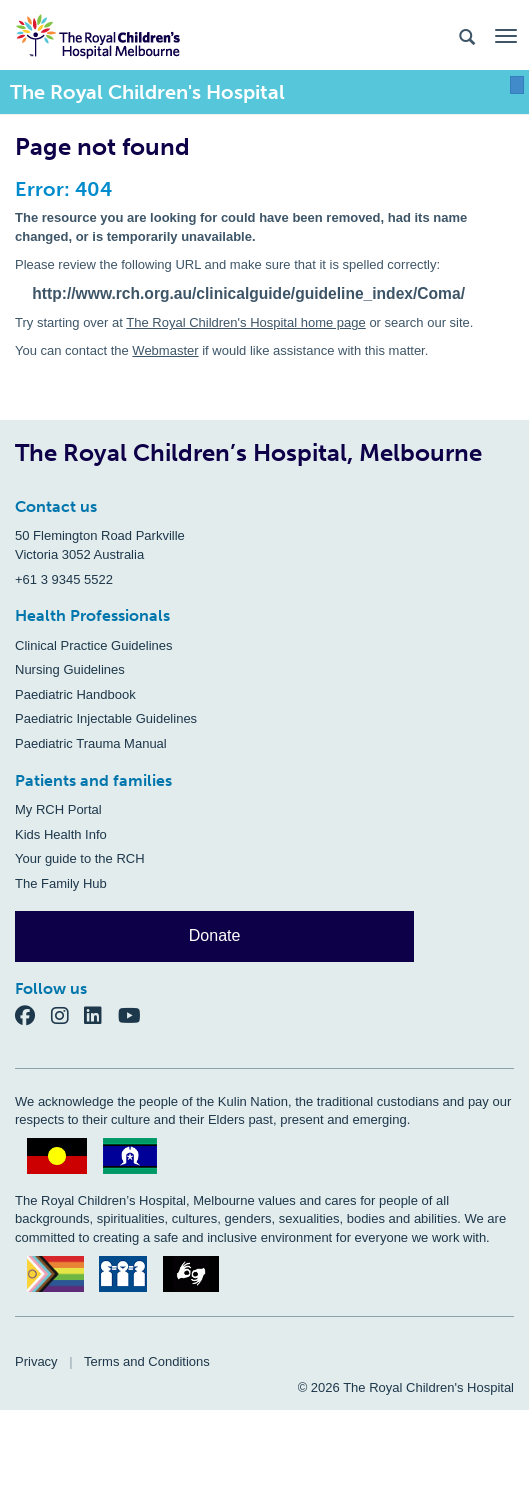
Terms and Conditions (147, 1361)
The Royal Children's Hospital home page (246, 322)
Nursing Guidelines (70, 669)
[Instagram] (68, 1014)
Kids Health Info (61, 834)
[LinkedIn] (101, 1014)
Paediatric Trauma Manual (91, 743)
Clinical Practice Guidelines (94, 645)
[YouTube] (135, 1014)
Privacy (36, 1361)
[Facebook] (33, 1014)
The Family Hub (61, 883)
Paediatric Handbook (75, 694)
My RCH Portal (58, 809)
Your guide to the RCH (80, 858)
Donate (215, 935)
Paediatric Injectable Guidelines (106, 718)
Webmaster (165, 350)
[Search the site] (467, 35)
